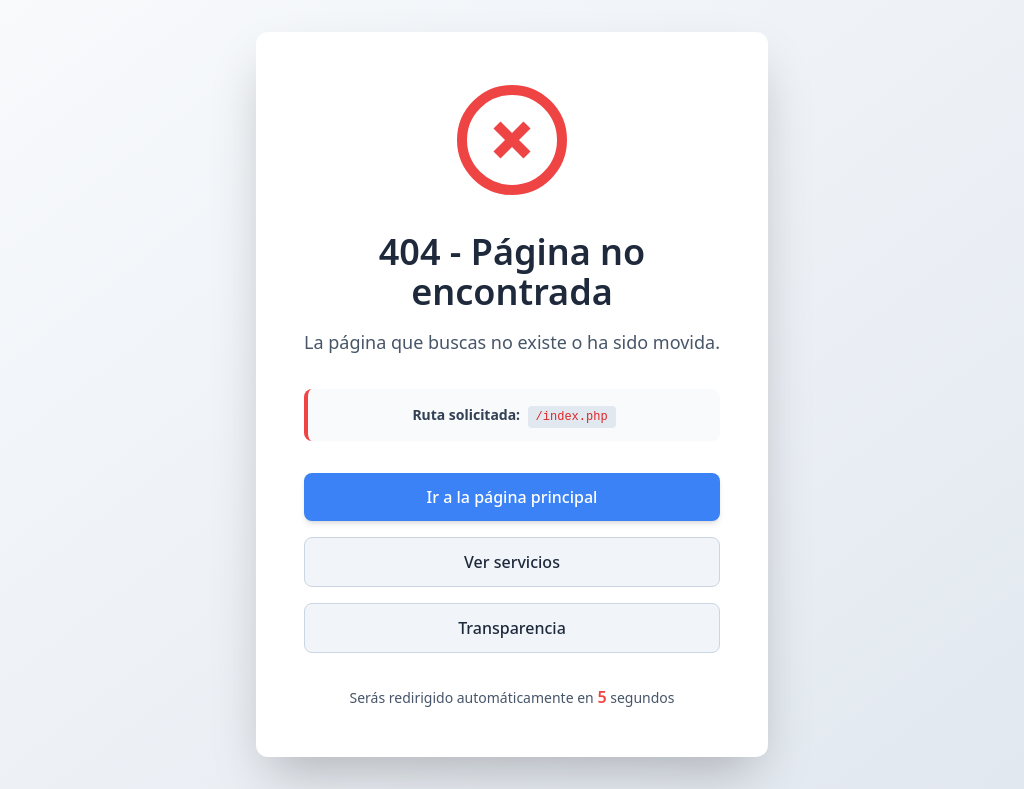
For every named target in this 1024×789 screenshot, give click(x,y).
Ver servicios (512, 562)
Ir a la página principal (512, 497)
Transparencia (512, 628)
